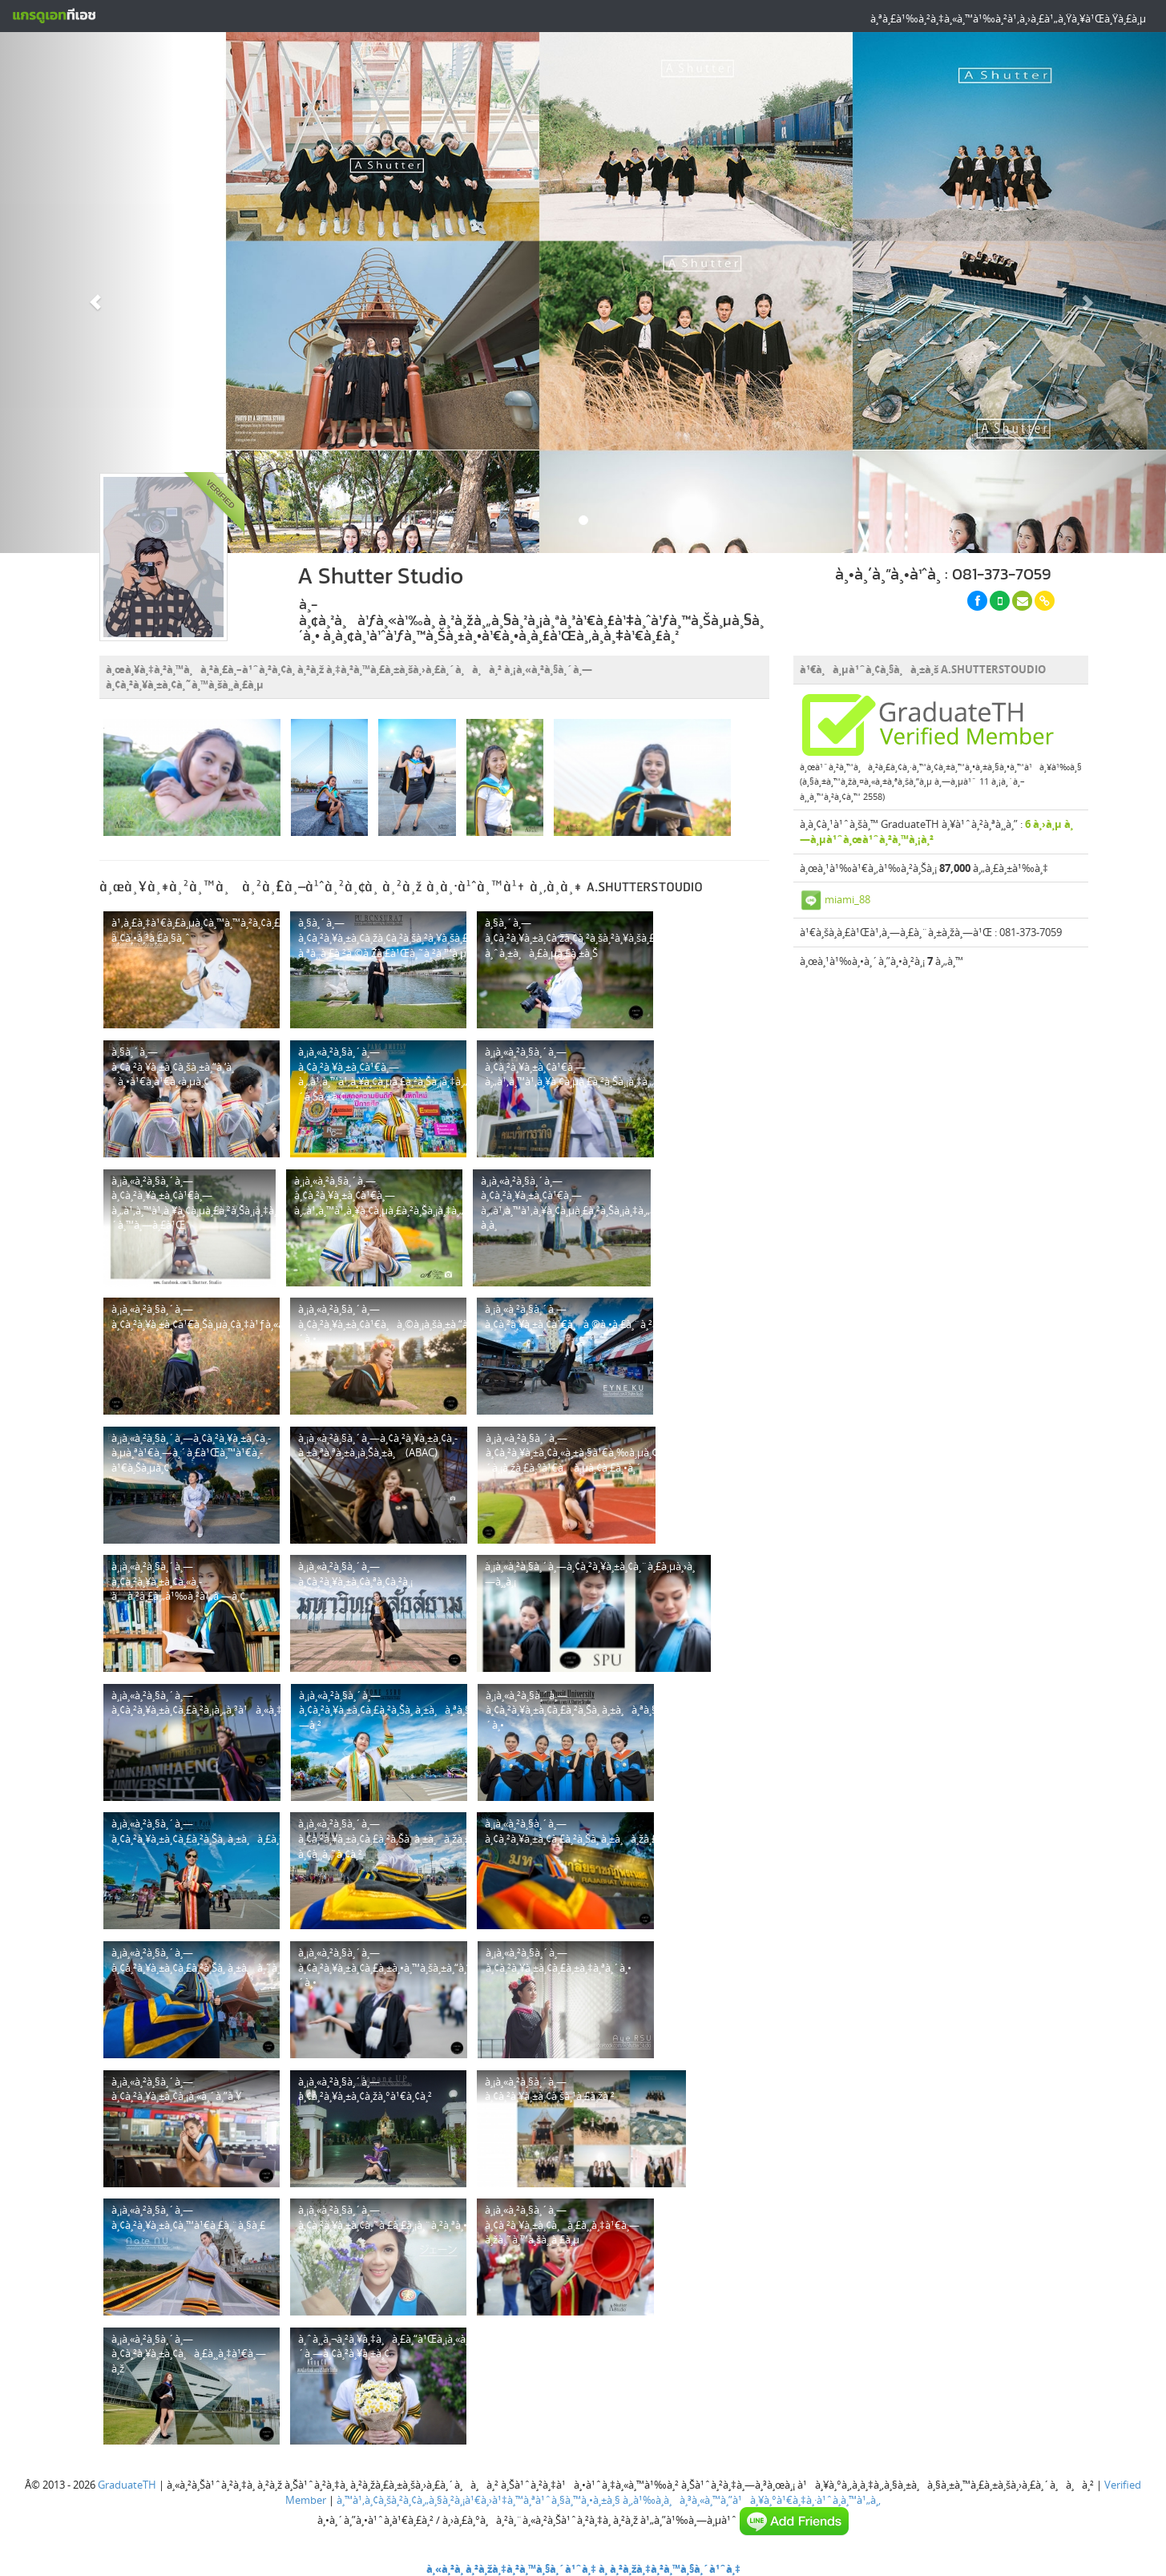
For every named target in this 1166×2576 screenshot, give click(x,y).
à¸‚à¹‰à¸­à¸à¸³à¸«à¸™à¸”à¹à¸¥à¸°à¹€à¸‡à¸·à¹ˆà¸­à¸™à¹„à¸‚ (752, 2500)
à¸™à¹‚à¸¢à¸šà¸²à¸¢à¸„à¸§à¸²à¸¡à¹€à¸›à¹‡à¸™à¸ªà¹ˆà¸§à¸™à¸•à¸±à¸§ (478, 2500)
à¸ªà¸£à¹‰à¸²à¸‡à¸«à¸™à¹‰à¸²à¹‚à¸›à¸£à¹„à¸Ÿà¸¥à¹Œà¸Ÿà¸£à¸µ (1008, 18)
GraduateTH (127, 2484)
